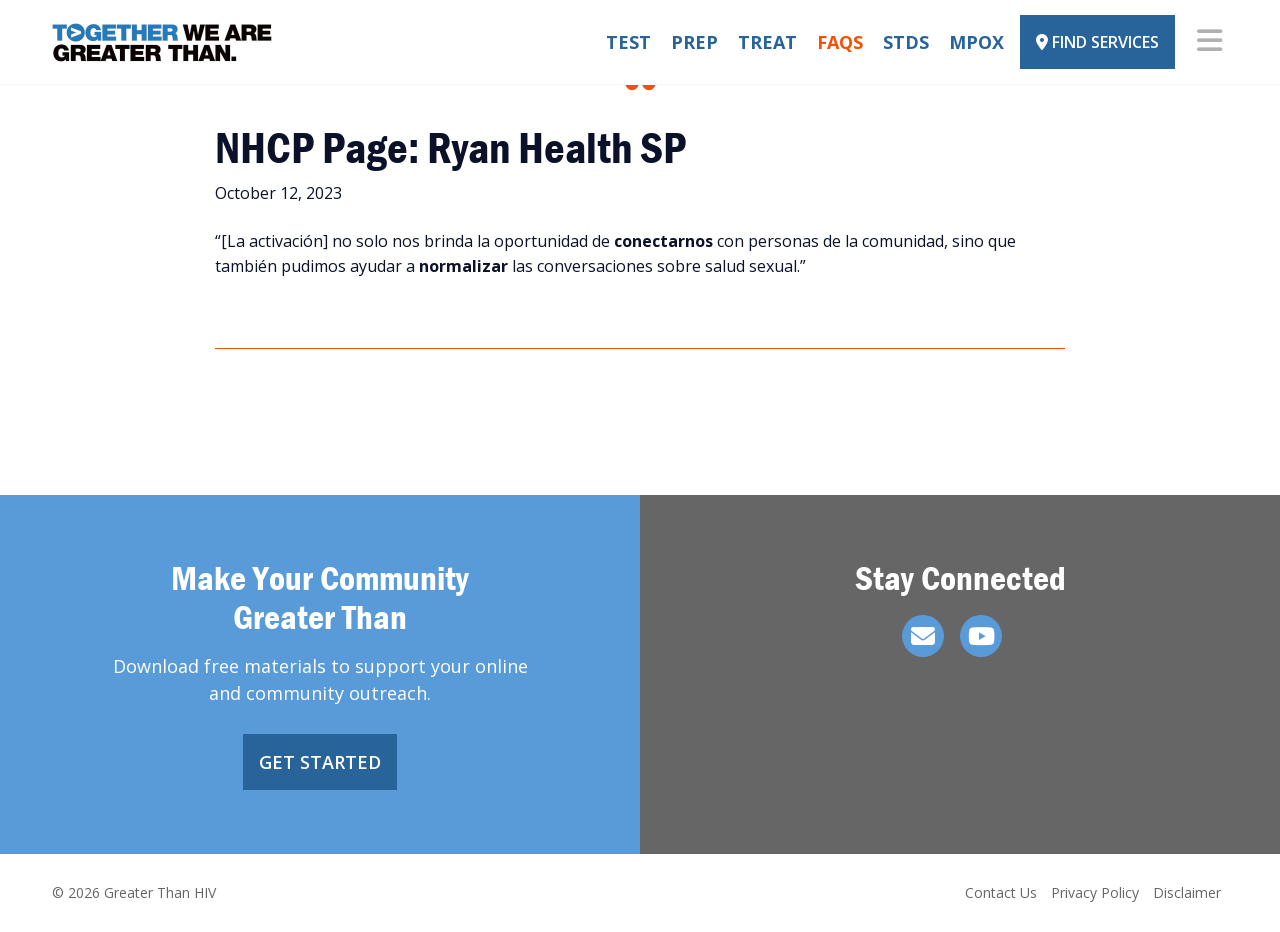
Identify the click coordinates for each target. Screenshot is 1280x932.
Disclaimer (1187, 892)
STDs (906, 42)
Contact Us (1001, 892)
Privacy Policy (1095, 892)
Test (628, 42)
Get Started (320, 762)
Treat (767, 42)
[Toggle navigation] (1209, 42)
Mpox (976, 42)
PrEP (694, 42)
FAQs (840, 42)
